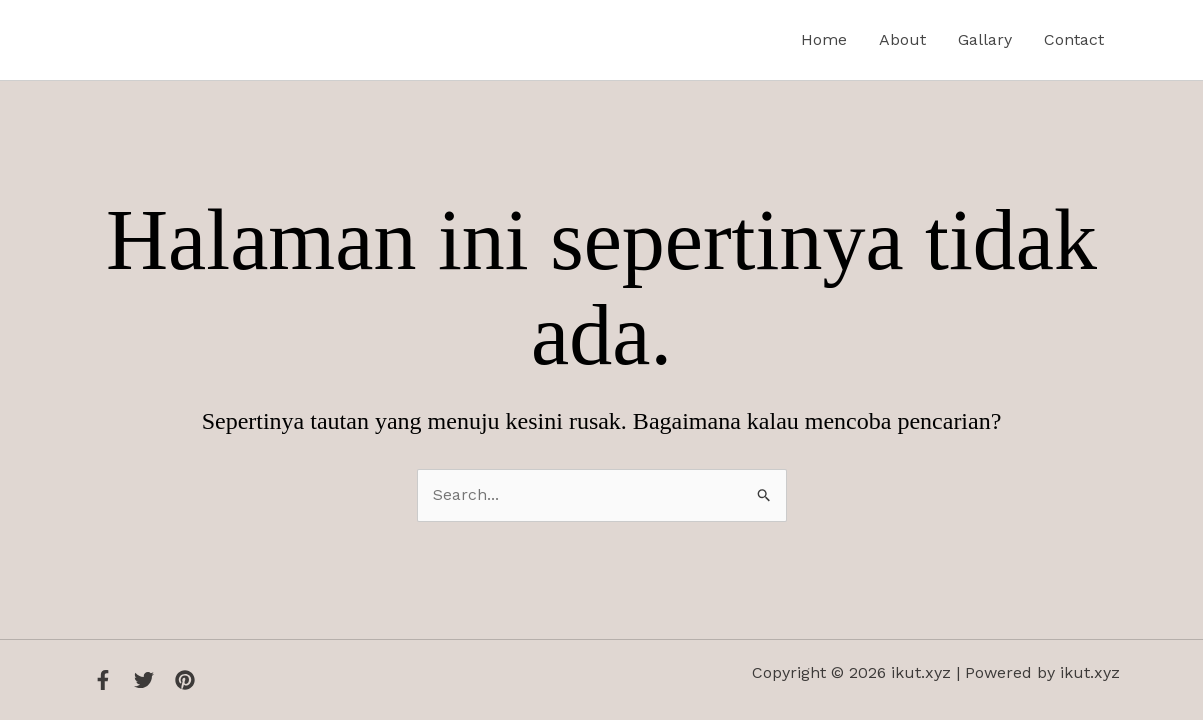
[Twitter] (144, 680)
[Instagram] (185, 680)
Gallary (985, 39)
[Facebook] (103, 680)
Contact (1074, 39)
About (902, 39)
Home (824, 39)
